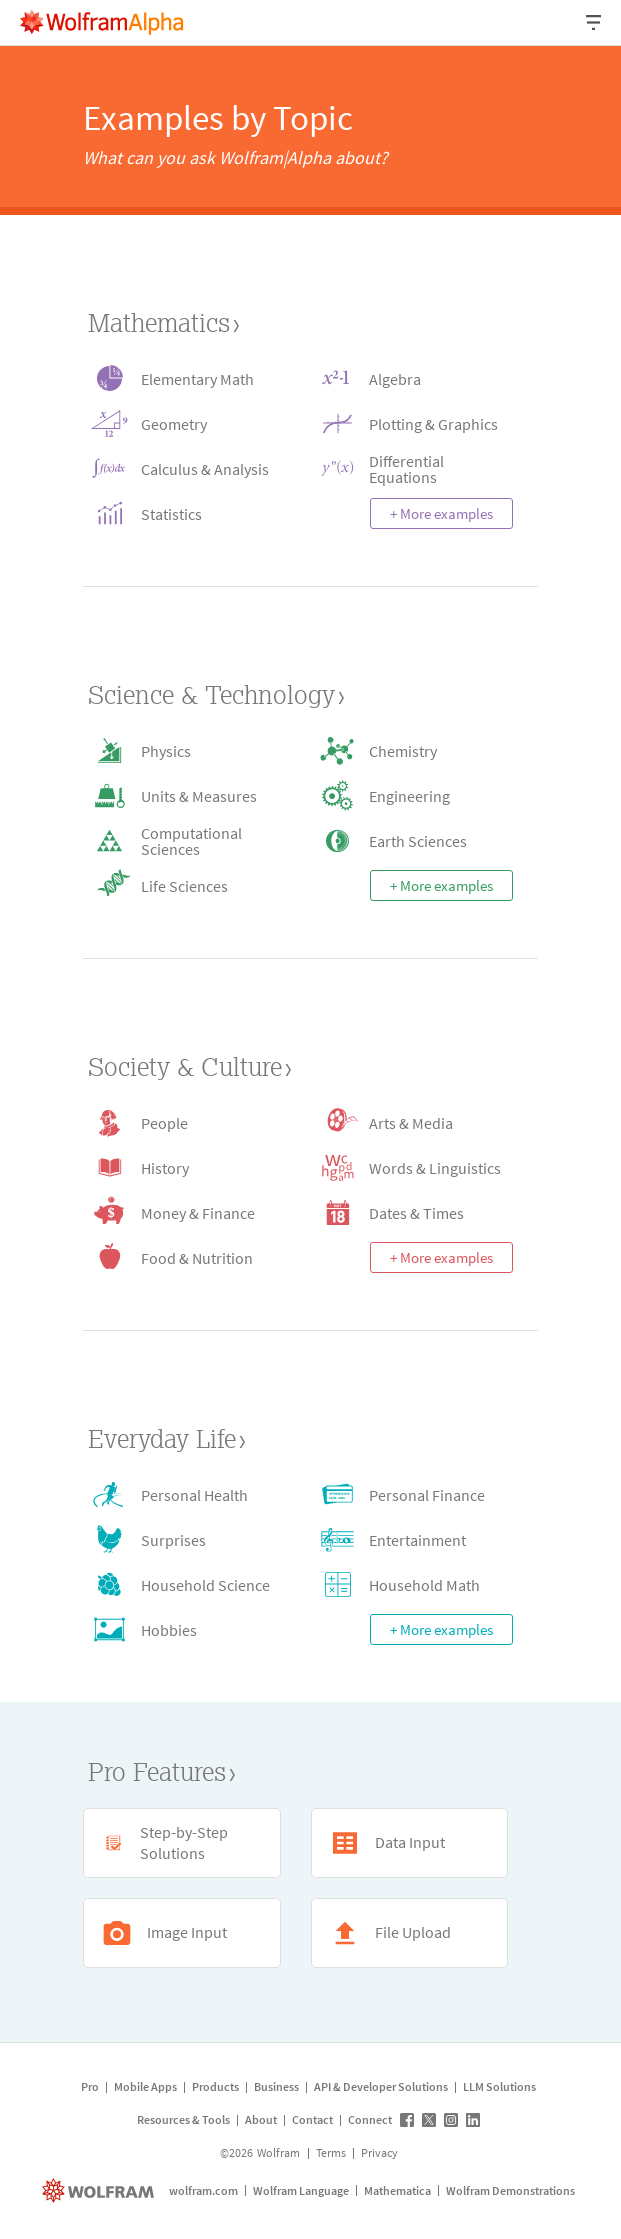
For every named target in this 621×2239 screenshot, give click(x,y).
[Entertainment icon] (412, 1539)
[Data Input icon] (410, 1843)
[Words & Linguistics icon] (412, 1167)
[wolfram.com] (100, 2190)
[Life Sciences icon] (184, 885)
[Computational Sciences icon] (184, 840)
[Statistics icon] (184, 513)
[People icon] (184, 1122)
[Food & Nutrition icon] (184, 1257)
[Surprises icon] (184, 1539)
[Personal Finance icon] (412, 1494)
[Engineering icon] (412, 795)
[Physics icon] (184, 750)
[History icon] (184, 1167)
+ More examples (441, 513)
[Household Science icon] (184, 1584)
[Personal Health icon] (184, 1494)
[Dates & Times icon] (412, 1212)
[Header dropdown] (595, 22)
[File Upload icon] (410, 1933)
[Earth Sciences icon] (412, 840)
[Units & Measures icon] (184, 795)
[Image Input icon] (182, 1933)
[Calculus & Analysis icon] (184, 468)
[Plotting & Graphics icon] (412, 423)
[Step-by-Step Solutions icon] (182, 1843)
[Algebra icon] (412, 378)
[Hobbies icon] (184, 1629)
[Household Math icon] (412, 1584)
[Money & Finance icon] (184, 1212)
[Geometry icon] (184, 423)
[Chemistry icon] (412, 750)
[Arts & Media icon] (412, 1122)
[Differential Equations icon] (412, 468)
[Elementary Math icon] (184, 378)
